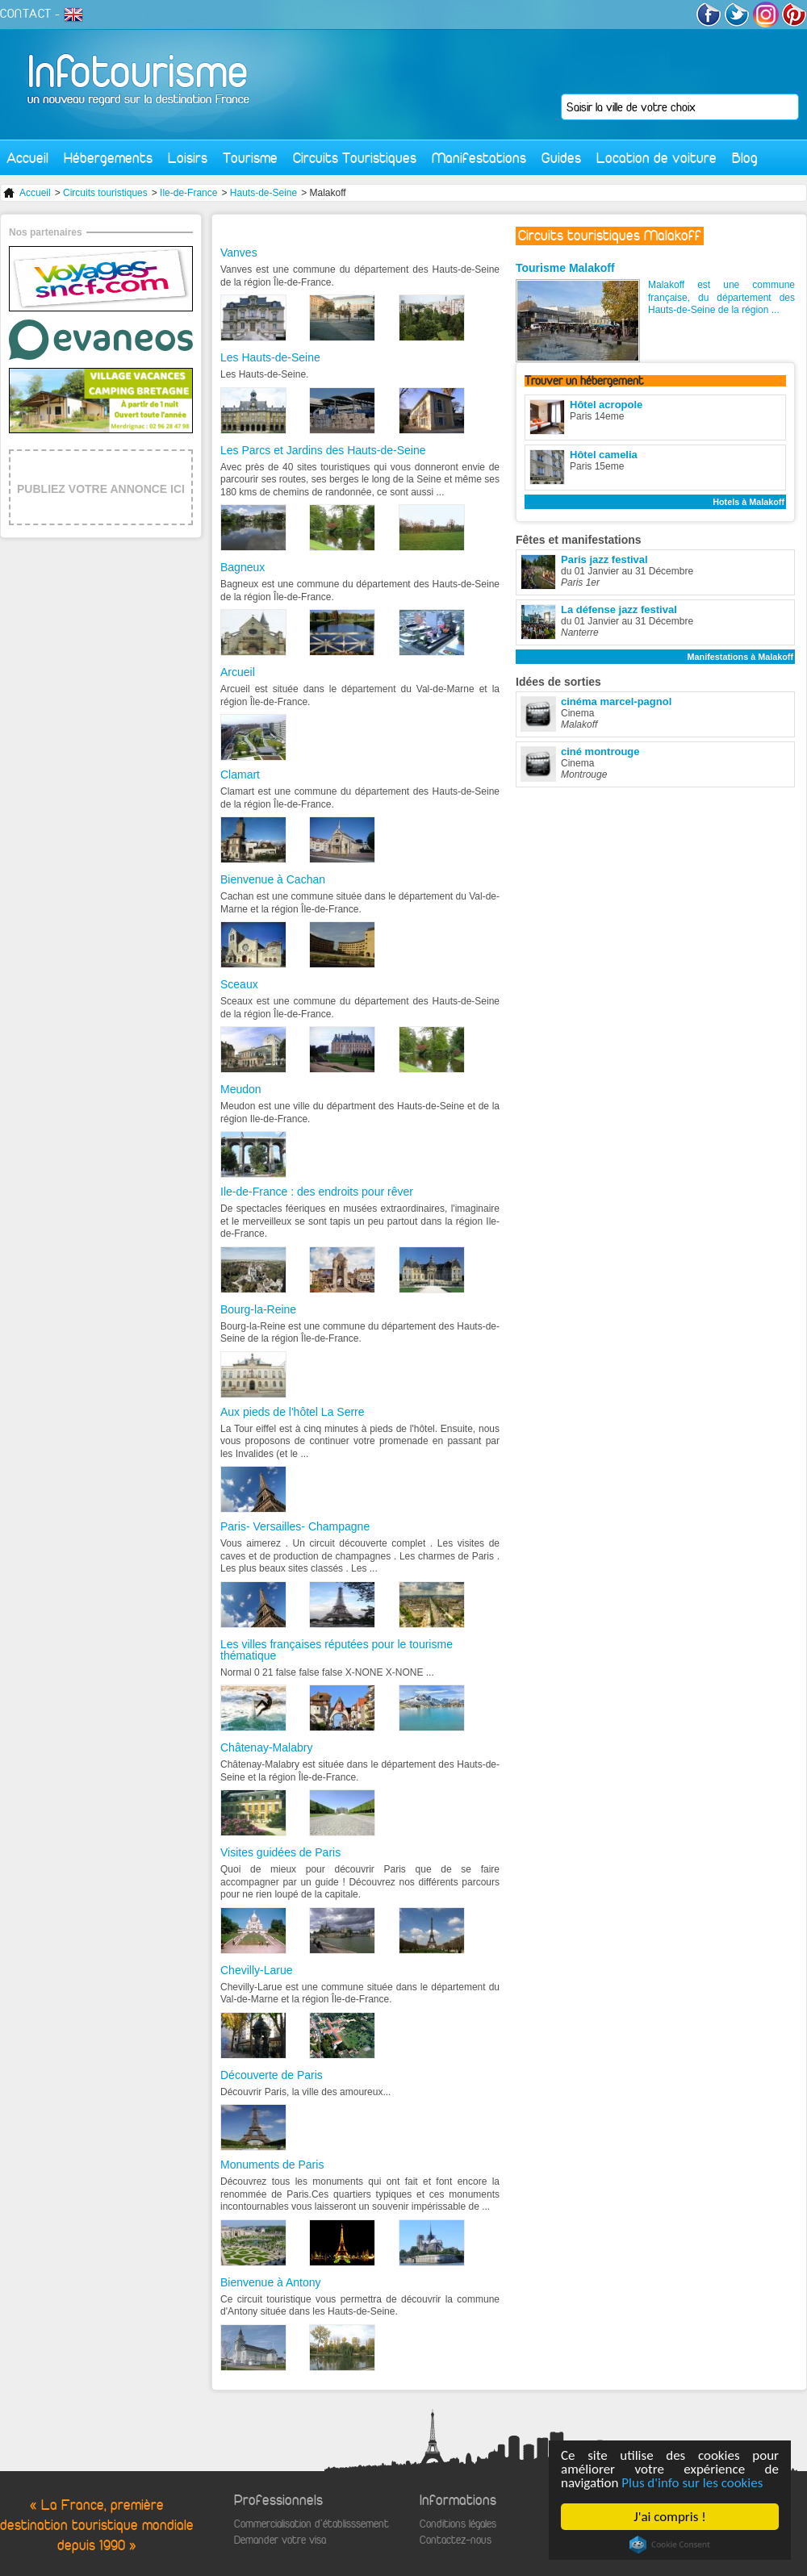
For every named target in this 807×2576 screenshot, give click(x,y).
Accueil (27, 157)
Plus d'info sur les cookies (692, 2482)
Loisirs (187, 157)
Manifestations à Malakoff (740, 657)
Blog (745, 157)
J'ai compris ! (669, 2516)
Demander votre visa (280, 2540)
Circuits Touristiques (354, 157)
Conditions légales (458, 2524)
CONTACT (26, 13)
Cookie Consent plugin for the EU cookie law (669, 2544)
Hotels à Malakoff (748, 502)
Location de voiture (656, 157)
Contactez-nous (455, 2540)
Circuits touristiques (105, 192)
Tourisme (250, 157)
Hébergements (108, 157)
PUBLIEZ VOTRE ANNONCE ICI (101, 488)
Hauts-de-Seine (263, 192)
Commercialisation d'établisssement (311, 2524)
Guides (561, 157)
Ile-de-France (188, 192)
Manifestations (479, 157)
